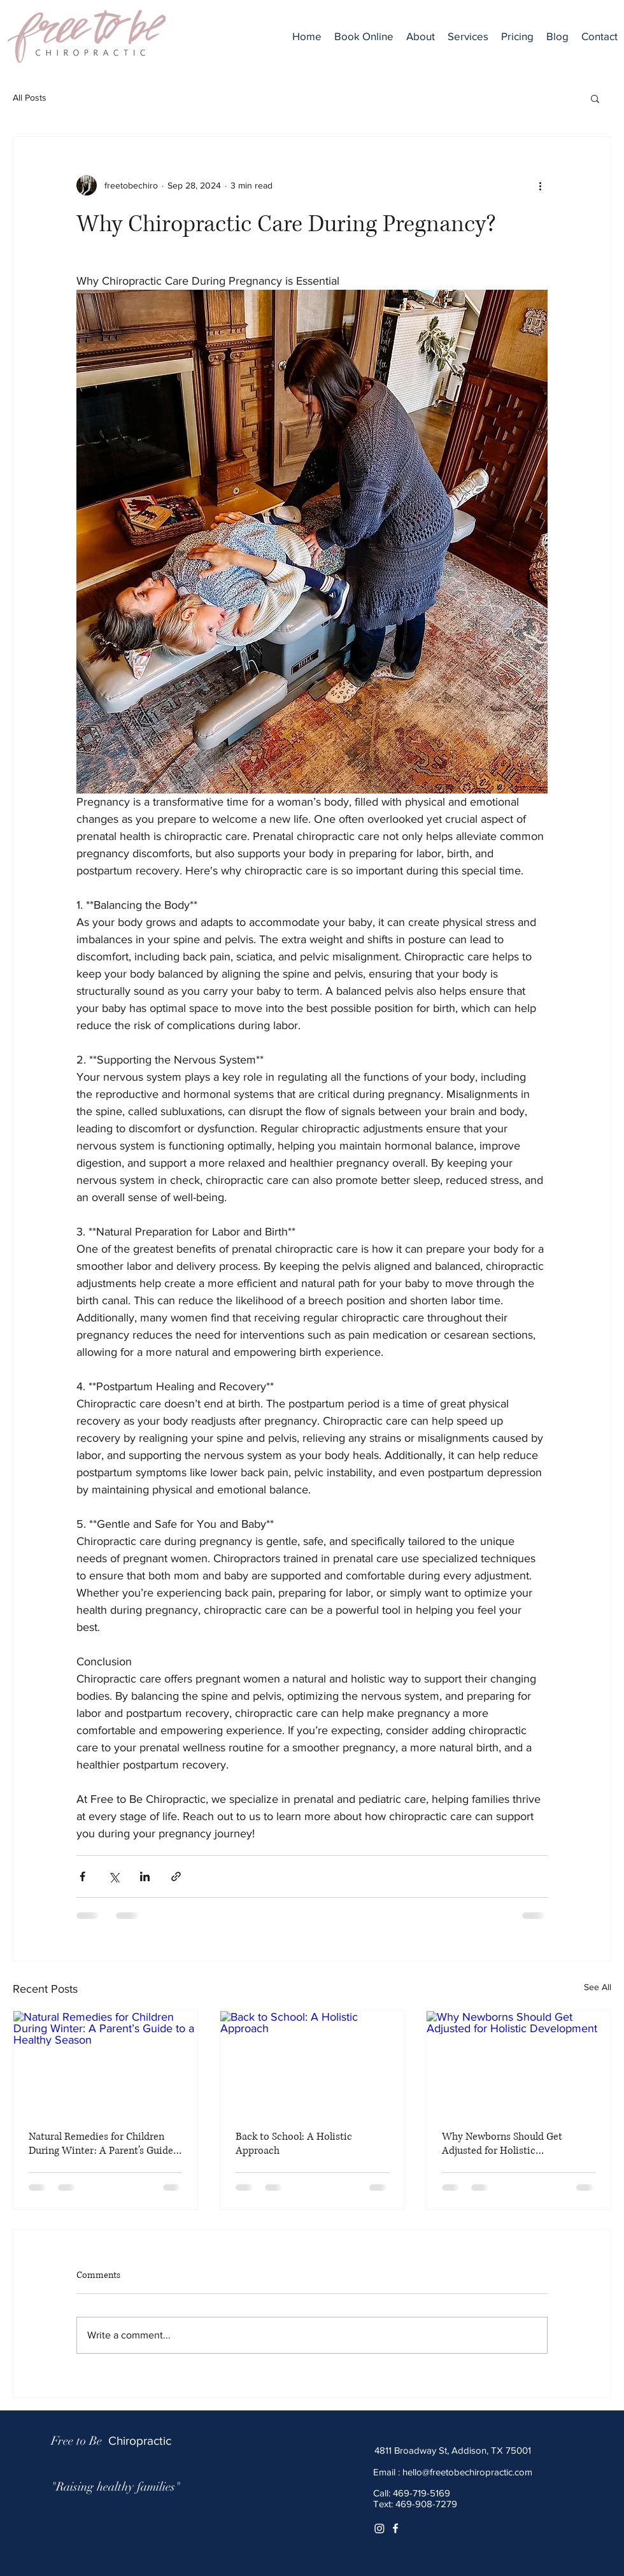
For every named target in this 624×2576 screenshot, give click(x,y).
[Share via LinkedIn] (145, 1876)
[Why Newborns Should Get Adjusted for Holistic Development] (519, 2062)
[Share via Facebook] (82, 1876)
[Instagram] (379, 2528)
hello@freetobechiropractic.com (467, 2471)
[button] (468, 36)
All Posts (29, 97)
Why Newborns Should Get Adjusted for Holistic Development (502, 2144)
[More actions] (540, 185)
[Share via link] (176, 1876)
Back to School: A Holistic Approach (294, 2144)
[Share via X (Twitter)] (114, 1876)
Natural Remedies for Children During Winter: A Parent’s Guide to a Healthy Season (101, 2144)
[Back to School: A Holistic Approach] (312, 2062)
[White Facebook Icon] (395, 2528)
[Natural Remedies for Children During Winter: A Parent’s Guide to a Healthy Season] (105, 2062)
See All (597, 1987)
